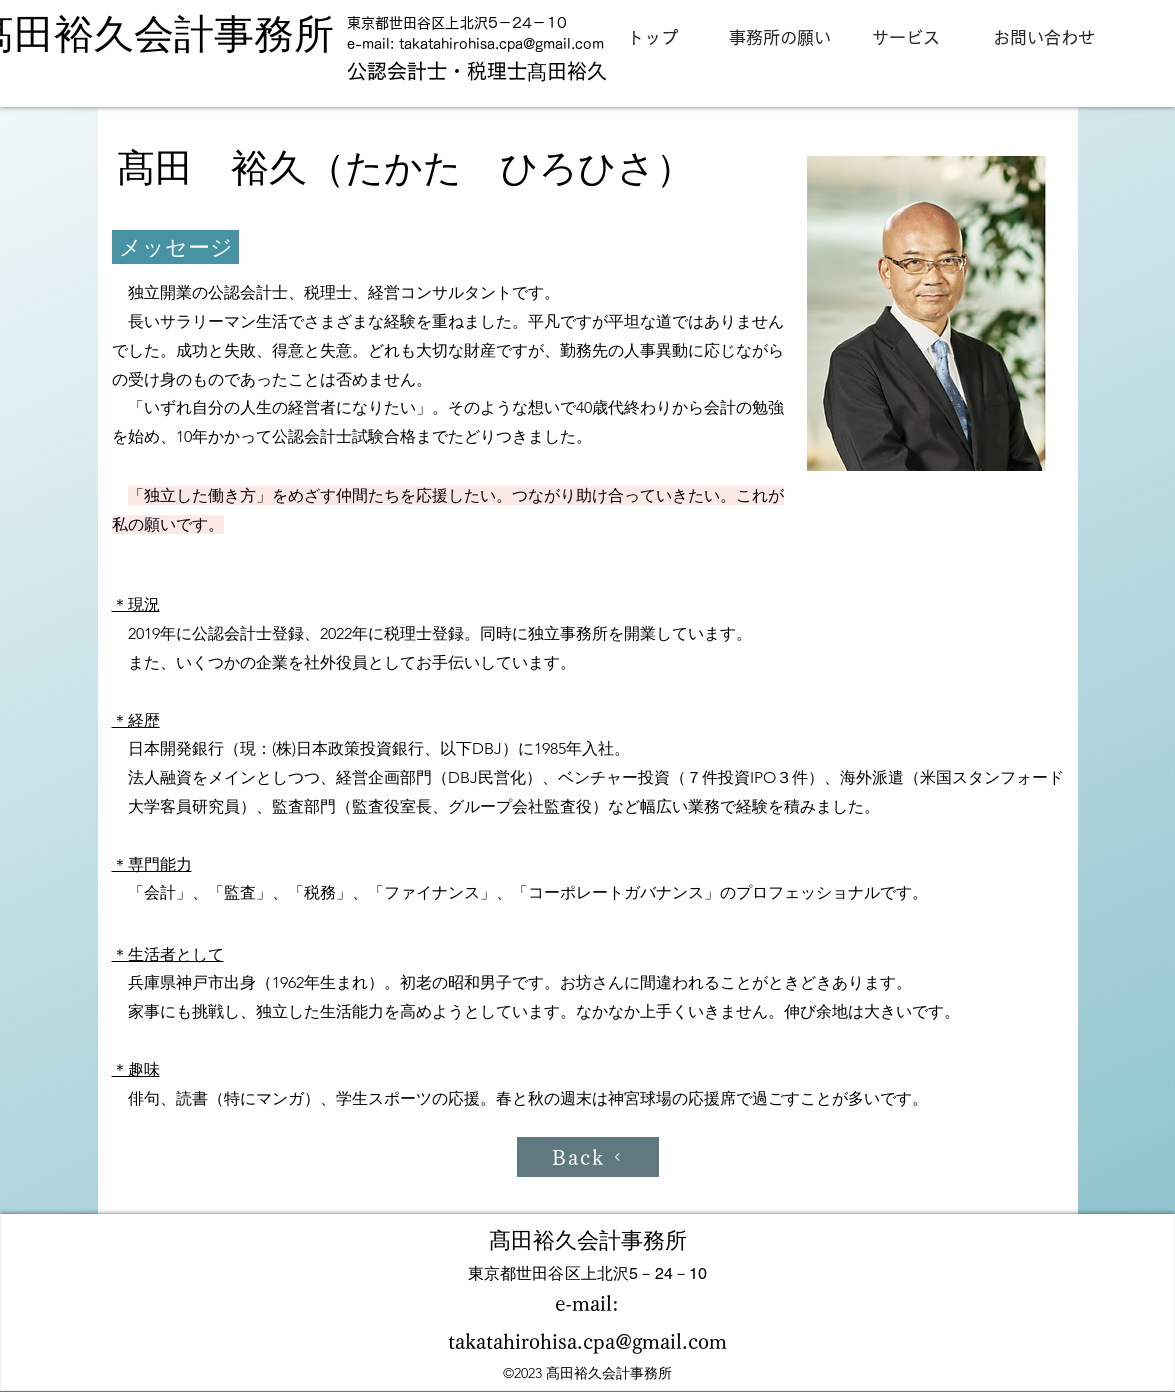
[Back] (588, 1157)
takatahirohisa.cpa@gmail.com (501, 44)
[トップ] (652, 38)
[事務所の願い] (779, 38)
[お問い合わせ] (1043, 38)
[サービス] (905, 38)
